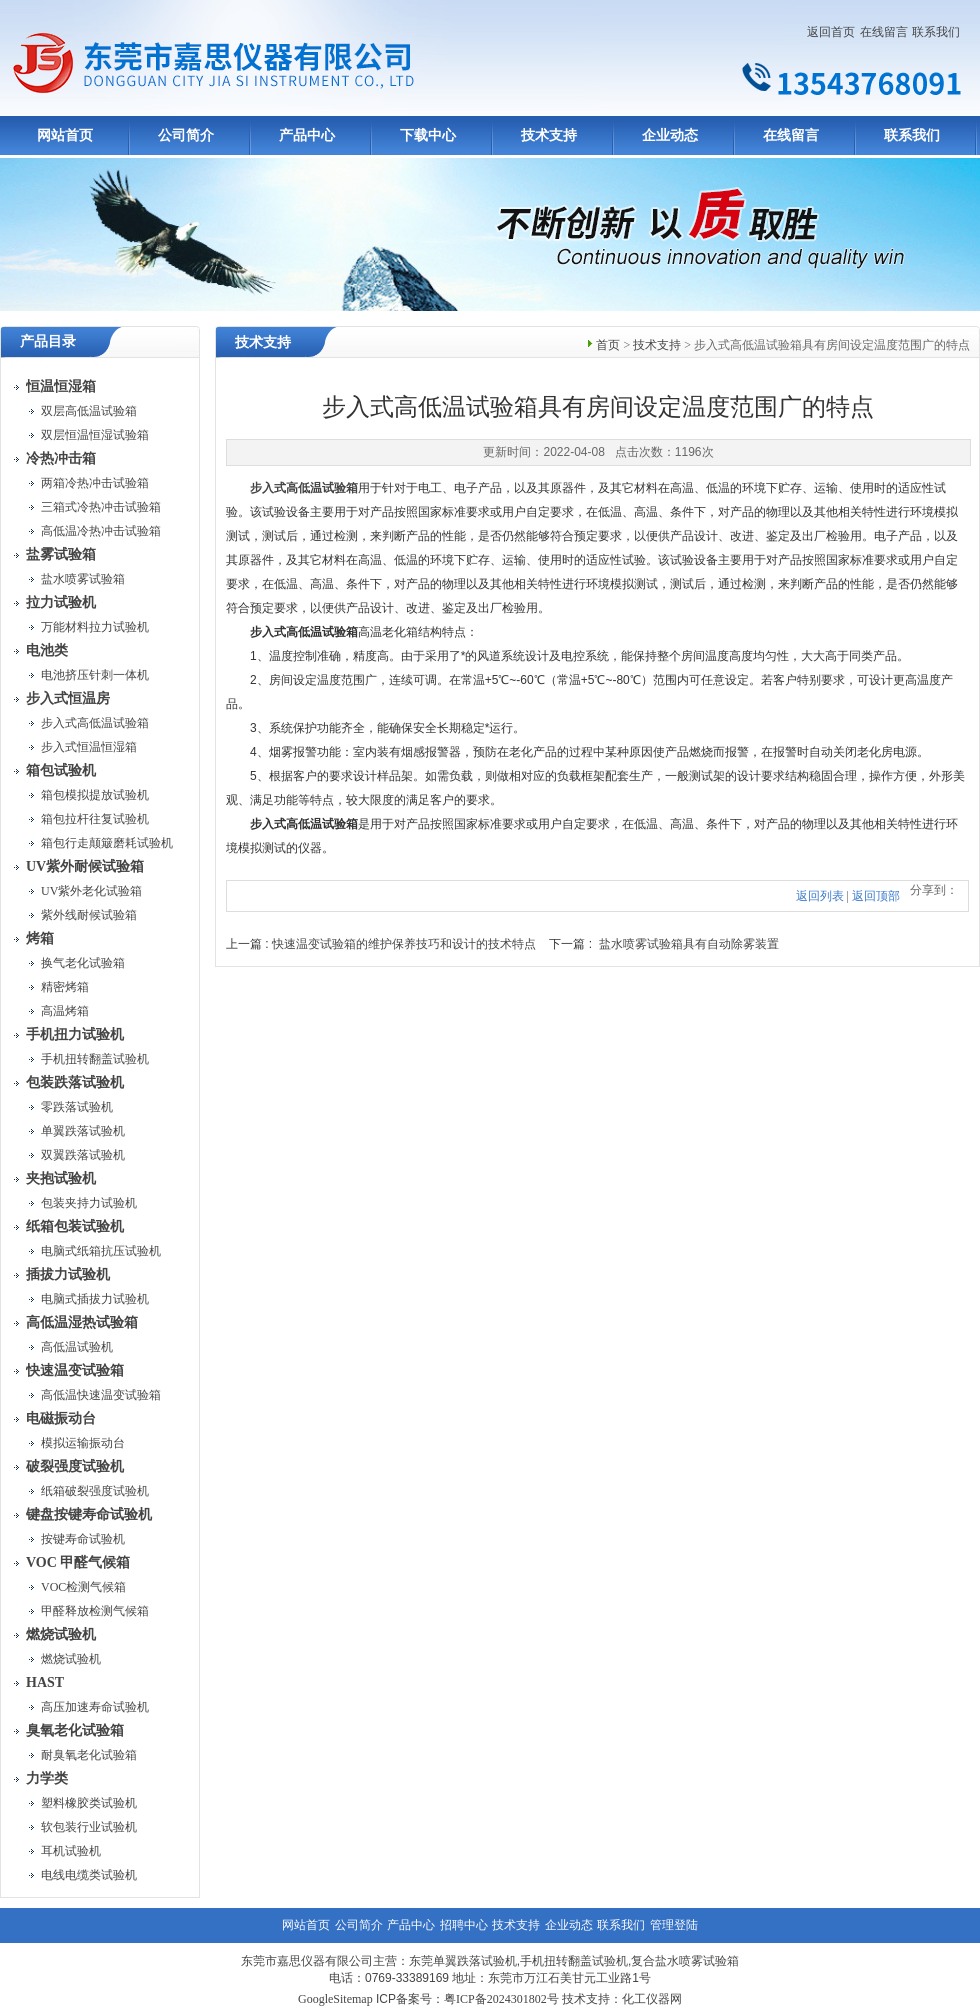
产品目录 (48, 341)
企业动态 (670, 135)
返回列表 (820, 896)
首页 (608, 345)
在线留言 (884, 32)
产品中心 (307, 135)
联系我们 (936, 32)
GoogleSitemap (335, 1999)
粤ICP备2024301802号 (501, 1999)
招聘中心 (464, 1925)
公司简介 (186, 135)
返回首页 (831, 32)
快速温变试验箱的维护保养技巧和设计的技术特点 (404, 944)
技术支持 (549, 135)
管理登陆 (674, 1925)
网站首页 (65, 135)
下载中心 (428, 135)
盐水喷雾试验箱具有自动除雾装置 (689, 944)
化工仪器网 (652, 1999)
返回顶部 (876, 896)
